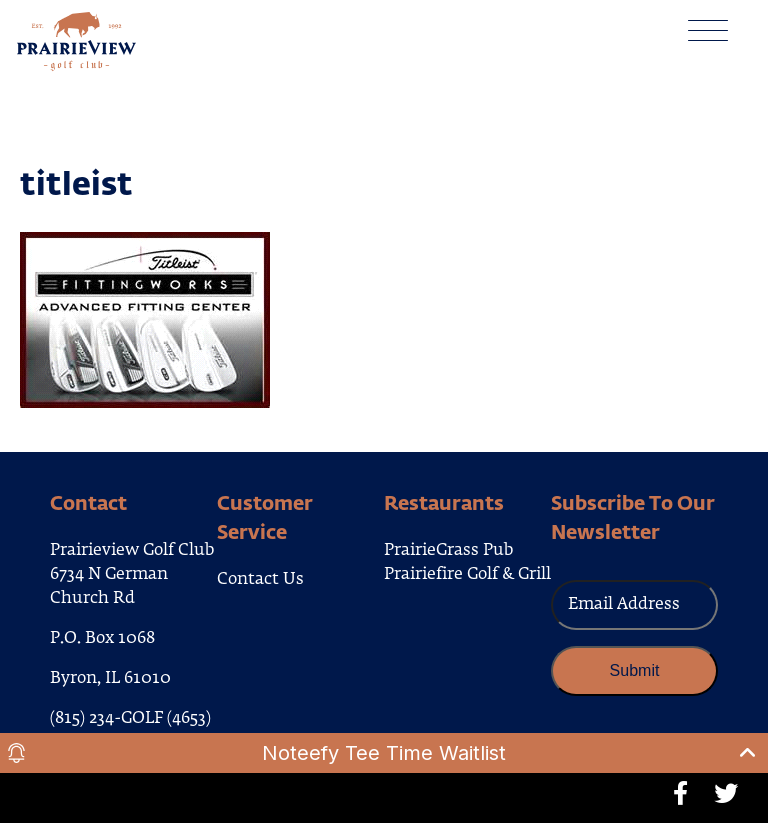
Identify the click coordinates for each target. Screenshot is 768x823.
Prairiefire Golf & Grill (467, 575)
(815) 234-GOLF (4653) (130, 719)
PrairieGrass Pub (448, 551)
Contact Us (260, 580)
